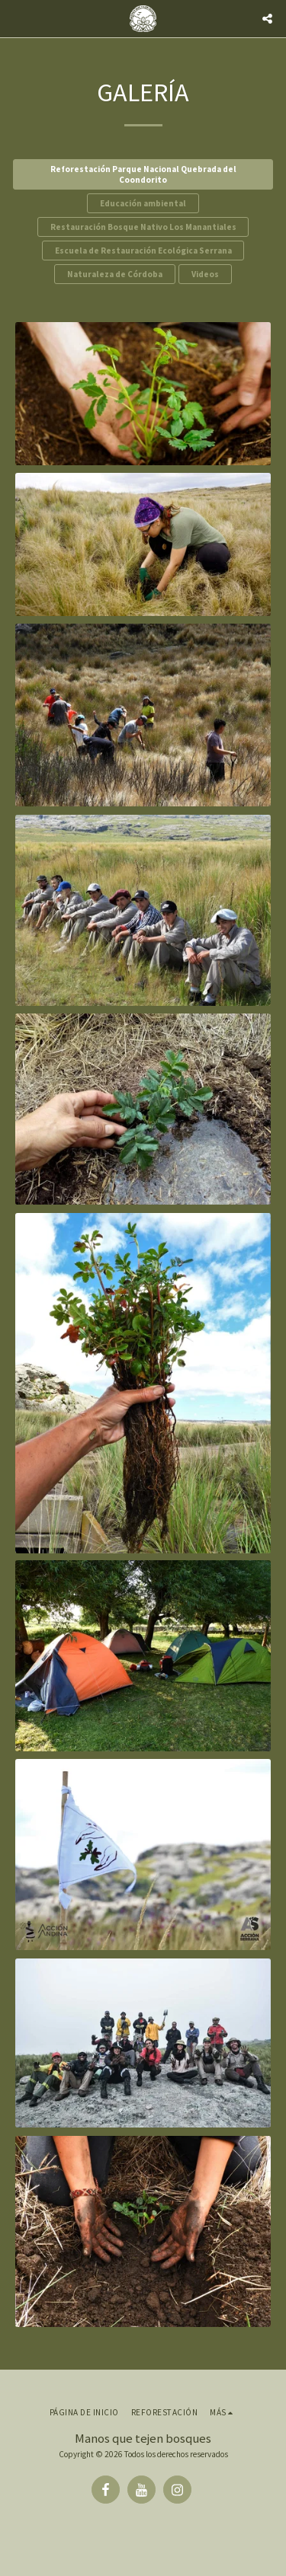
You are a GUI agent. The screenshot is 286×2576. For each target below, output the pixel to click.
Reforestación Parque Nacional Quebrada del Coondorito (143, 174)
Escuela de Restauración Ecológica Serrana (143, 250)
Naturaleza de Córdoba (114, 274)
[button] (17, 18)
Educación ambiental (143, 203)
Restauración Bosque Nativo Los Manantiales (143, 227)
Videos (205, 274)
